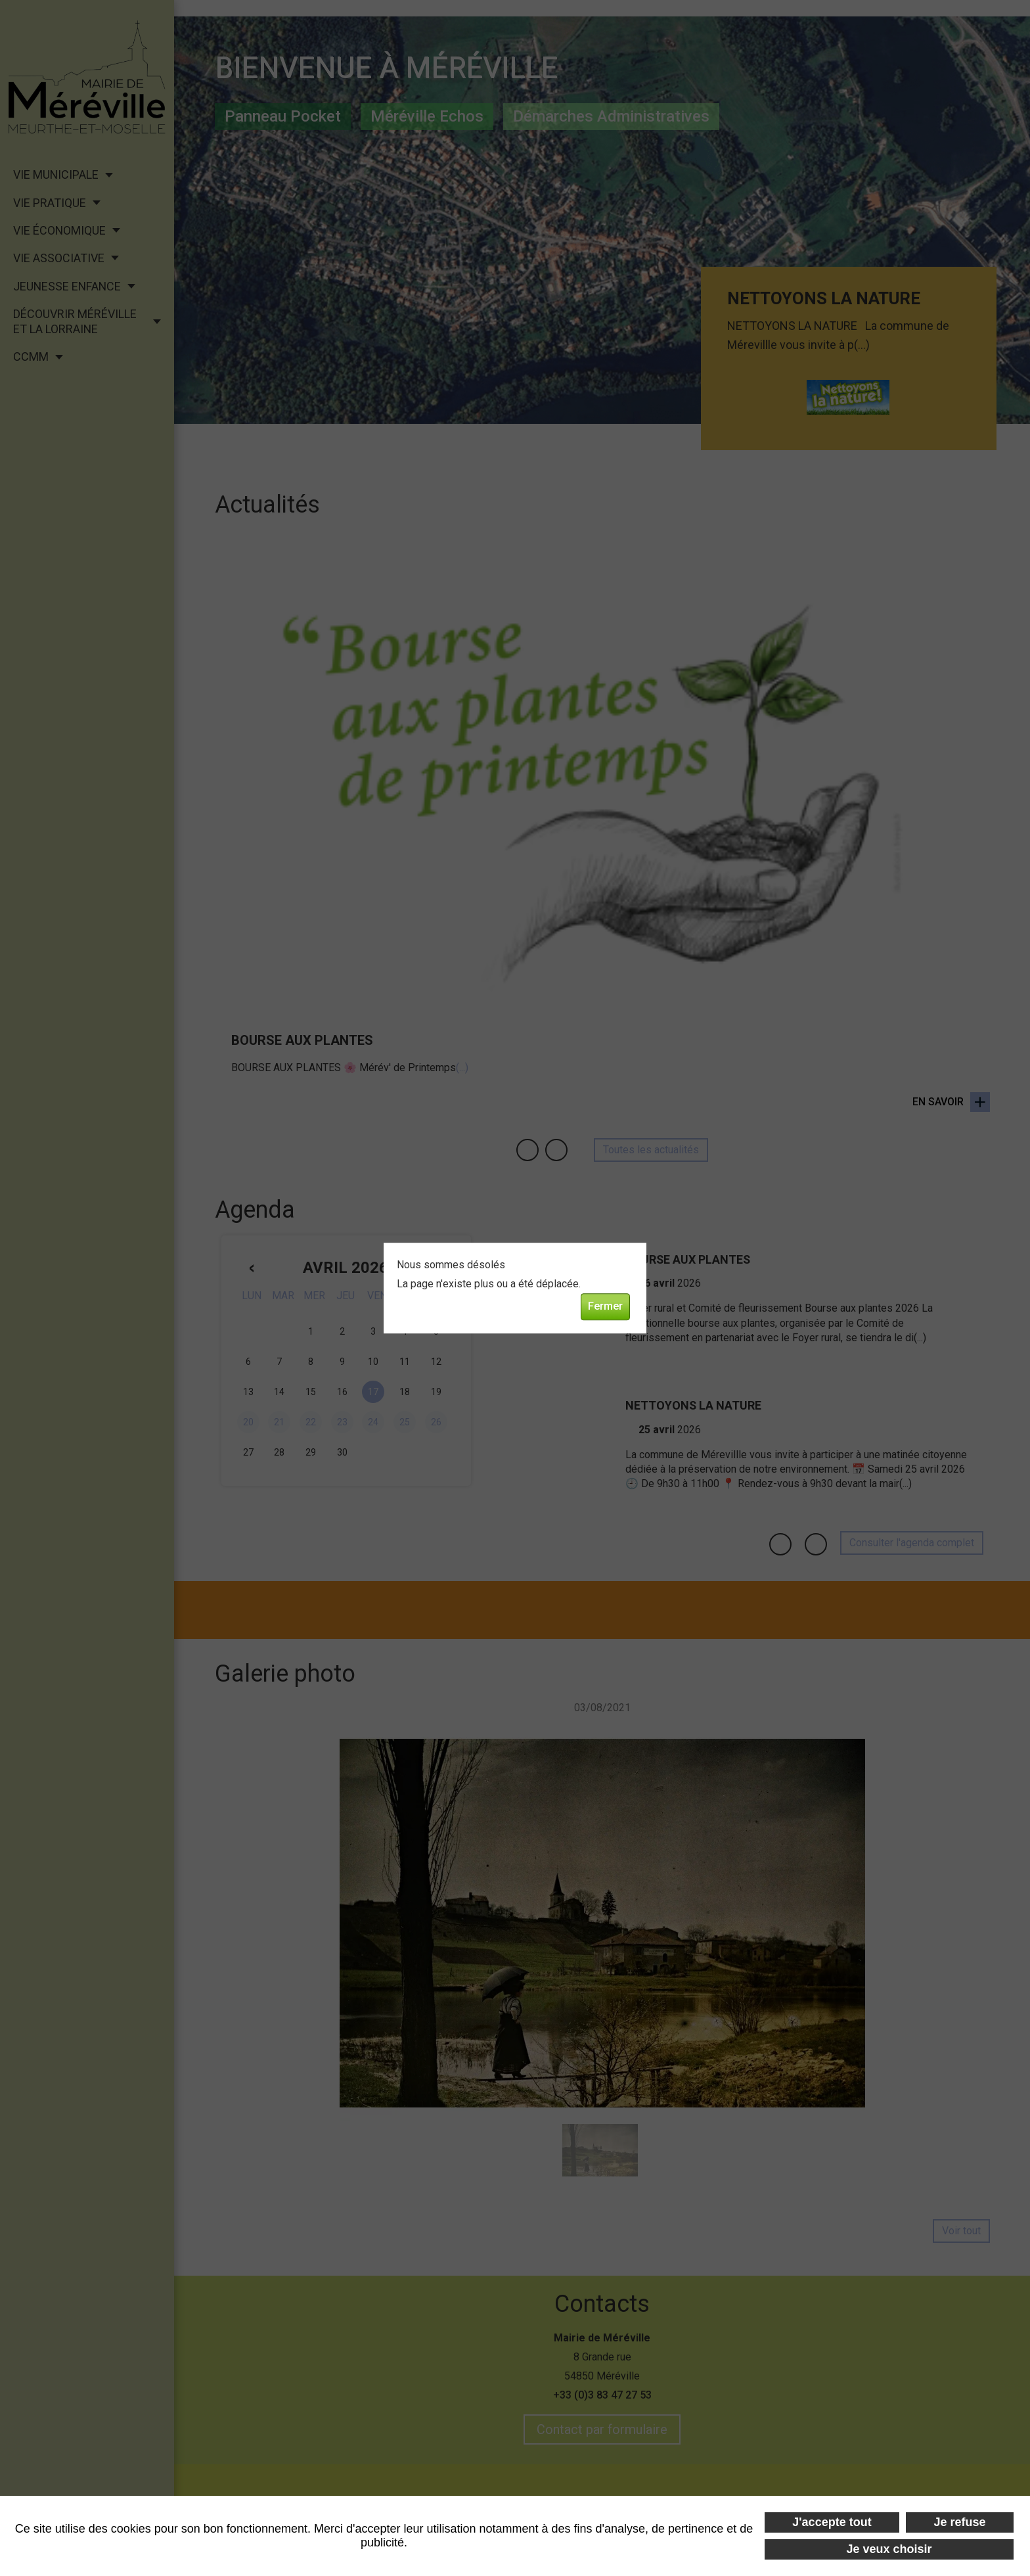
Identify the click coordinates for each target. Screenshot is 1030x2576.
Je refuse (960, 2522)
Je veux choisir (888, 2549)
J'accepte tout (831, 2522)
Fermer (605, 1306)
